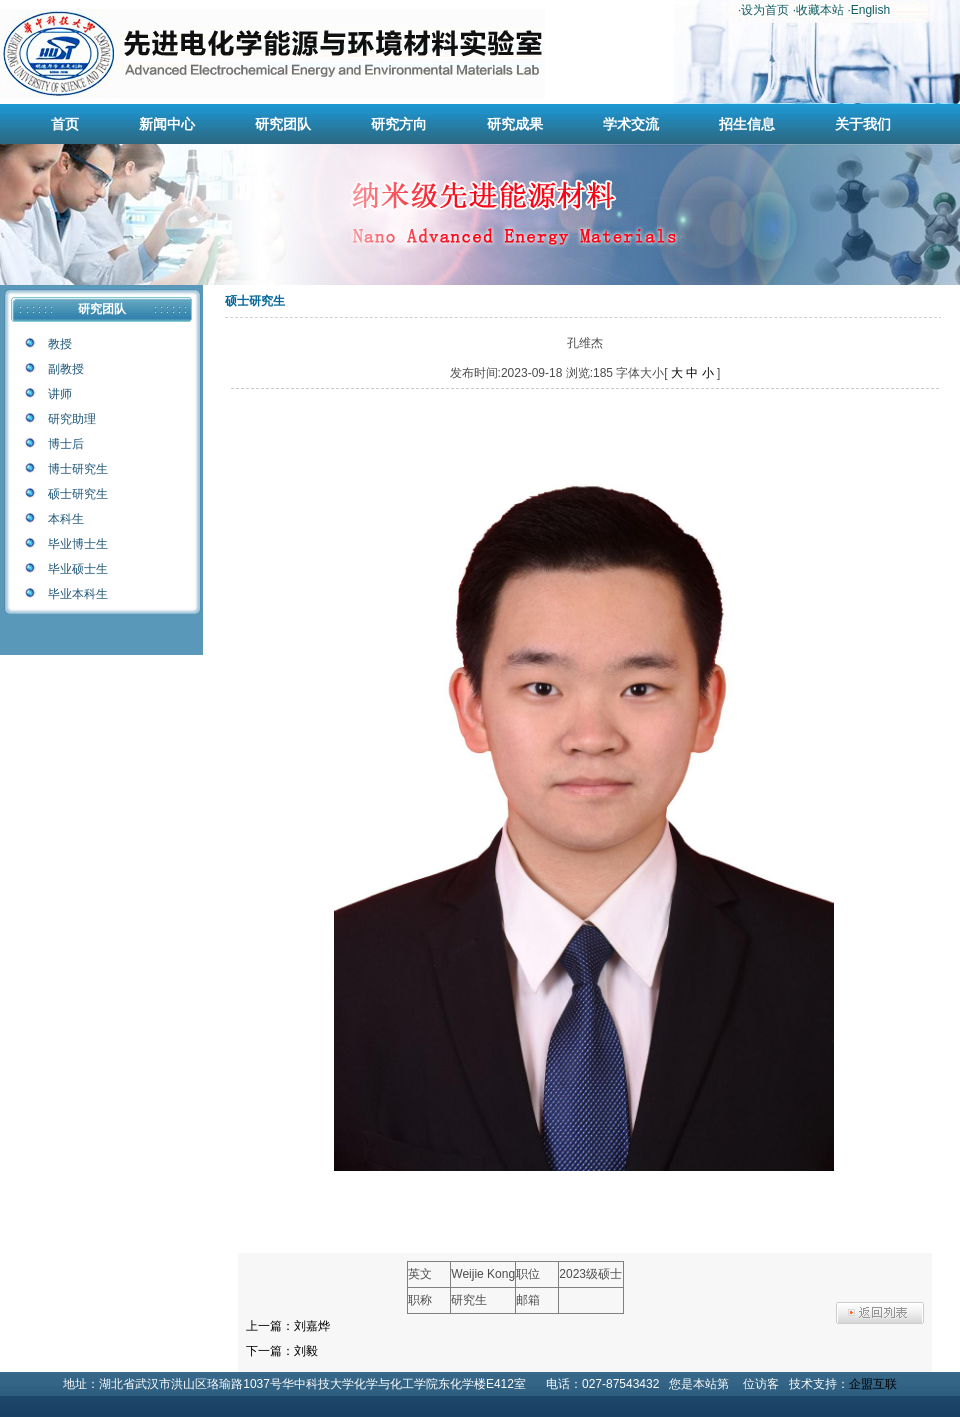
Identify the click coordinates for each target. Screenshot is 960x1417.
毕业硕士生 (78, 569)
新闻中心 (167, 124)
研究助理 (72, 419)
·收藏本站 (818, 10)
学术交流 (631, 124)
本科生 (66, 519)
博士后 (66, 444)
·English (868, 10)
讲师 (60, 394)
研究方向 (399, 124)
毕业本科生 (78, 594)
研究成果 (515, 124)
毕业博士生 (78, 544)
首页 (65, 124)
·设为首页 (763, 10)
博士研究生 (78, 469)
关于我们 (863, 124)
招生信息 (747, 124)
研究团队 (283, 124)
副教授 (66, 369)
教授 (60, 344)
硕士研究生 (78, 494)
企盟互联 (873, 1384)
